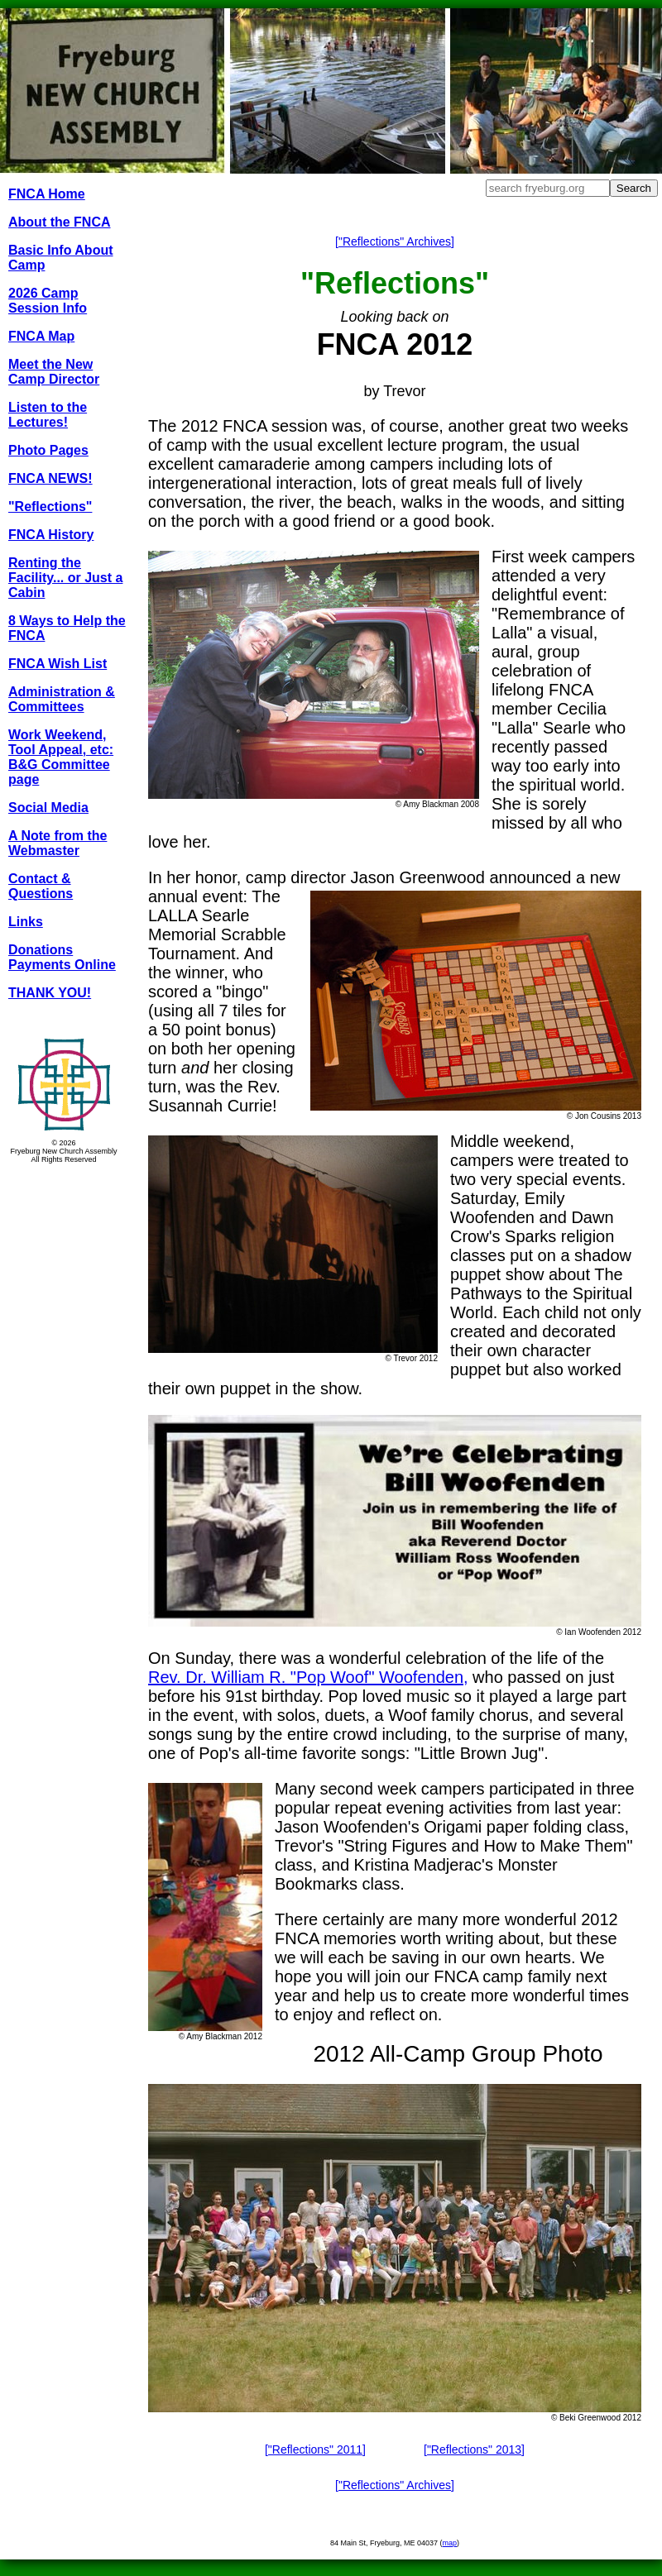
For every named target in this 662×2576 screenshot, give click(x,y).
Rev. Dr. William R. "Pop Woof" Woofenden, (308, 1677)
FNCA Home (46, 194)
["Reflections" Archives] (394, 241)
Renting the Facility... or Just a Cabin (65, 578)
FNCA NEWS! (50, 478)
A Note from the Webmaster (57, 843)
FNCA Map (41, 336)
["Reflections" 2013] (474, 2449)
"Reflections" (50, 506)
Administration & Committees (61, 699)
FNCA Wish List (57, 664)
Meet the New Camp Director (53, 371)
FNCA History (51, 535)
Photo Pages (48, 450)
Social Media (48, 808)
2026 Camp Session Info (47, 300)
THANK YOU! (49, 993)
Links (25, 922)
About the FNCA (59, 222)
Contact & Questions (40, 886)
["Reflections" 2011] (315, 2449)
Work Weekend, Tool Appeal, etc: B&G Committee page (60, 757)
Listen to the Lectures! (47, 414)
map (450, 2543)
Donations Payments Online (62, 957)
